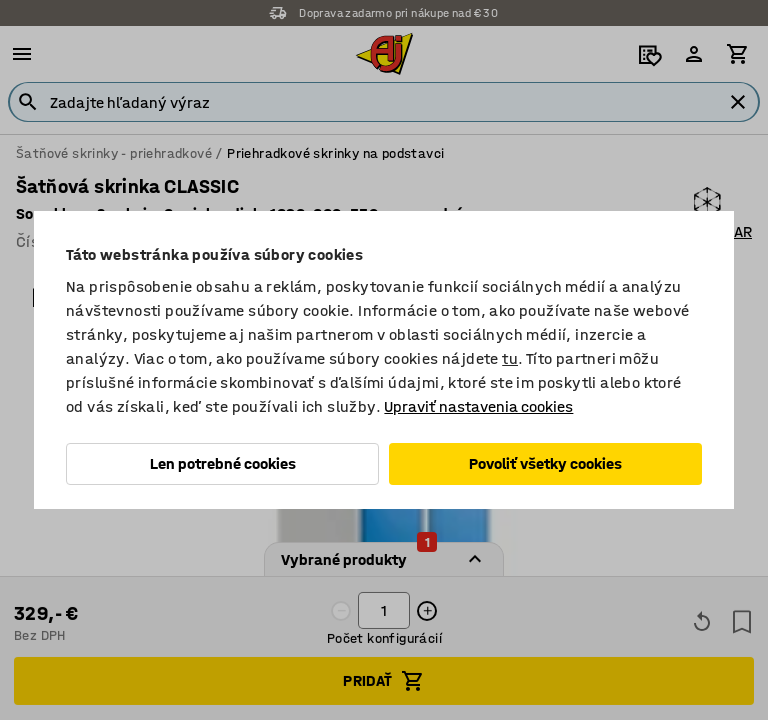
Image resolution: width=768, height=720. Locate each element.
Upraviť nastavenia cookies (478, 406)
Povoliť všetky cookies (545, 463)
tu (510, 358)
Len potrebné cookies (223, 463)
